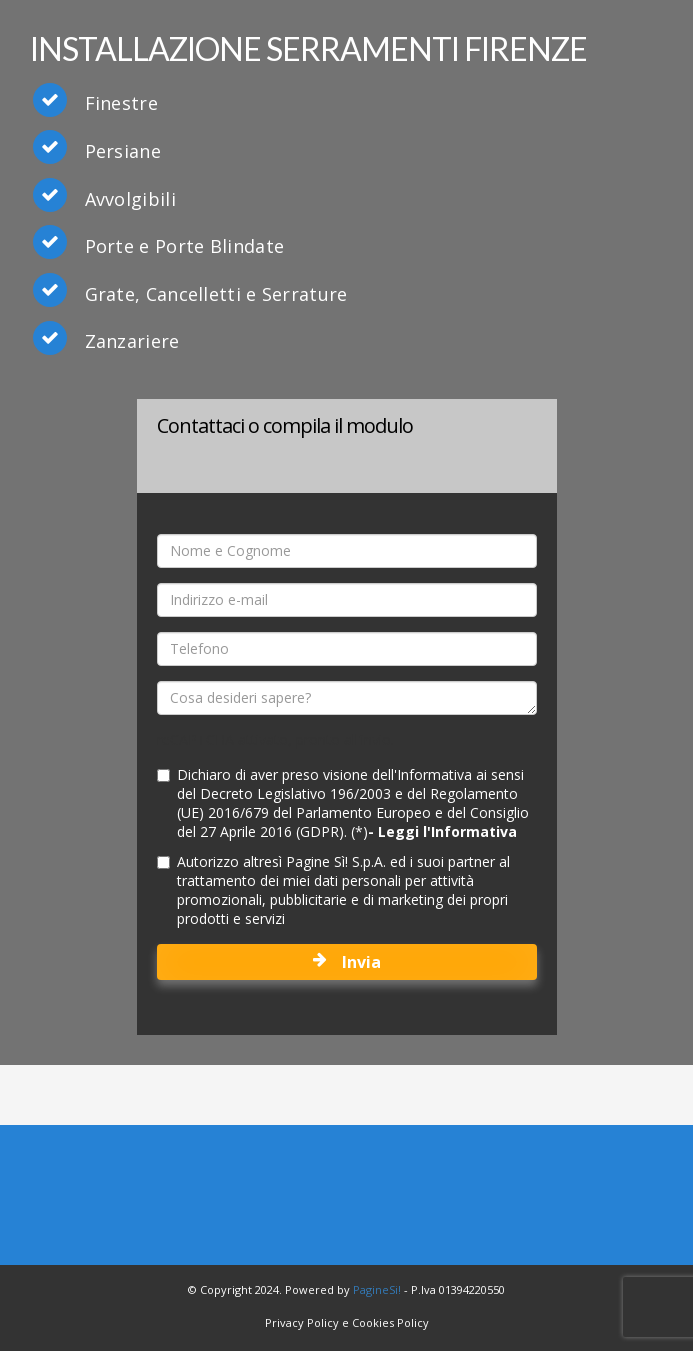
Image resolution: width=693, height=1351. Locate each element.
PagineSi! (377, 1289)
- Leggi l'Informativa (442, 831)
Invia (347, 962)
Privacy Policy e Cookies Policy (347, 1322)
